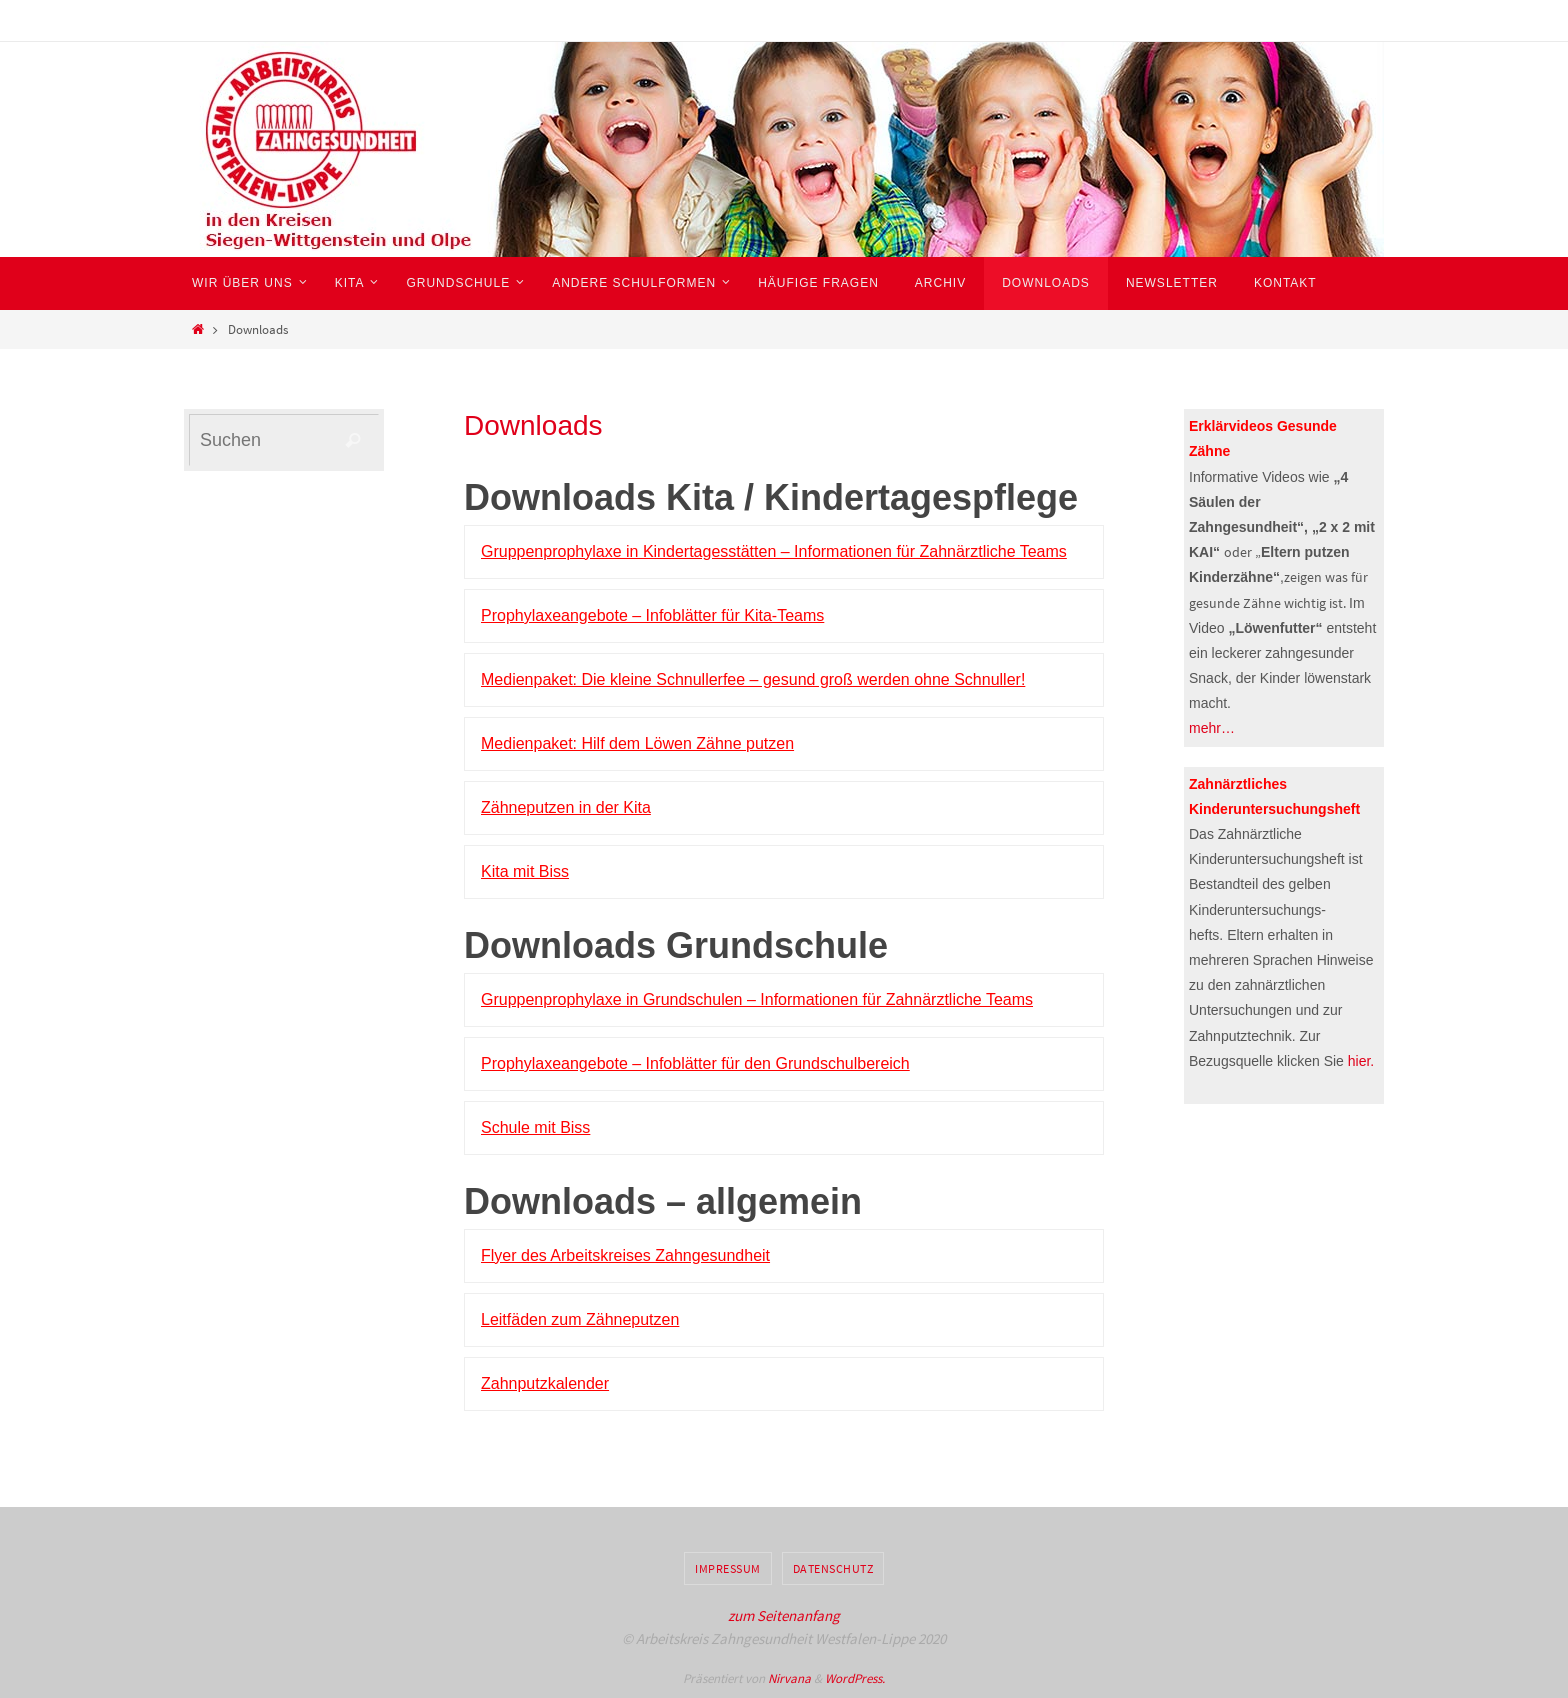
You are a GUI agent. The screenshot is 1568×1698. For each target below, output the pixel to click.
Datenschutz (833, 1568)
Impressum (728, 1568)
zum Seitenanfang (784, 1615)
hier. (1361, 1061)
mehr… (1212, 728)
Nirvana (789, 1678)
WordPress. (855, 1678)
